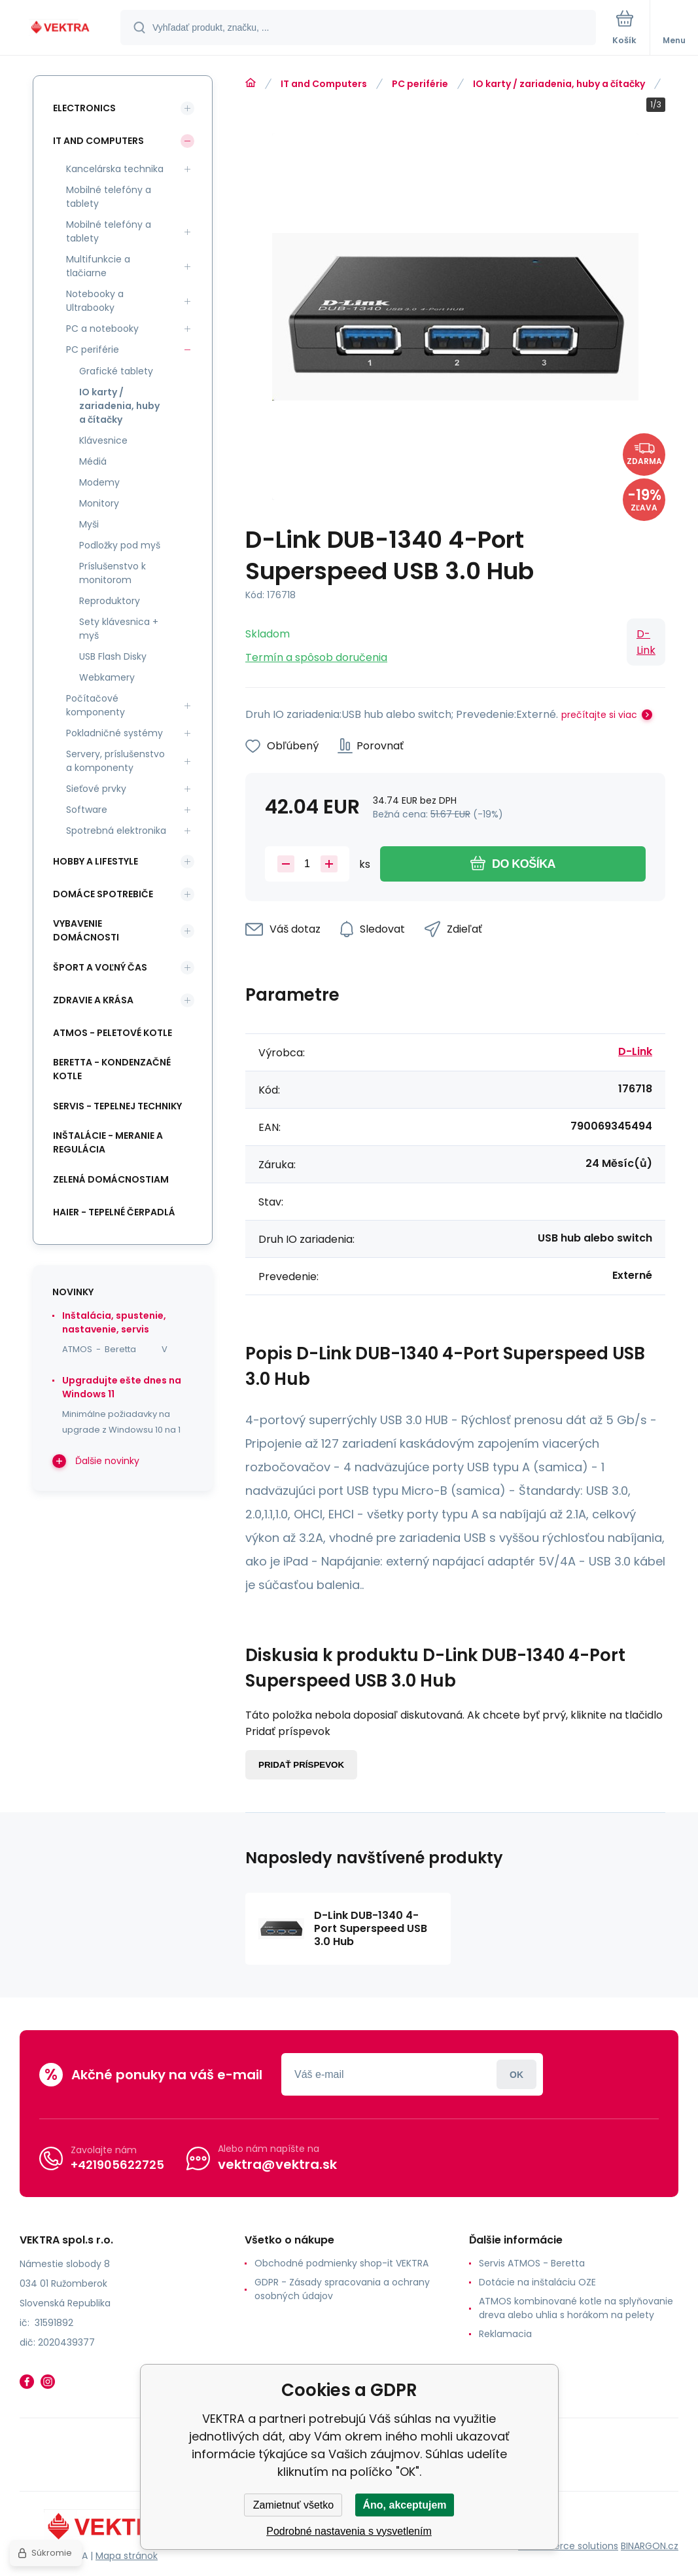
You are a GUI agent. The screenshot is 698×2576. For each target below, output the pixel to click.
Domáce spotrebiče (103, 894)
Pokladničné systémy (114, 733)
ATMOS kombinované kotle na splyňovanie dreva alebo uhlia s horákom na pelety (576, 2308)
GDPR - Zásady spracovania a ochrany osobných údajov (342, 2289)
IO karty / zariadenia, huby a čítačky (559, 83)
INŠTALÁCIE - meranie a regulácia (108, 1142)
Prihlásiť (516, 2074)
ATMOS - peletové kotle (112, 1032)
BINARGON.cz (649, 2545)
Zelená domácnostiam (111, 1179)
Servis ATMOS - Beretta (532, 2263)
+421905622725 (117, 2164)
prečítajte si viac (599, 714)
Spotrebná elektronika (116, 830)
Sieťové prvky (96, 788)
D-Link (646, 642)
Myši (89, 524)
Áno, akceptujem (404, 2505)
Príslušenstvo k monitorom (112, 573)
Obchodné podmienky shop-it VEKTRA (341, 2263)
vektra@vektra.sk (277, 2164)
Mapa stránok (127, 2555)
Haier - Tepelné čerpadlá (114, 1212)
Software (86, 809)
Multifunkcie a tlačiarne (98, 266)
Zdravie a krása (93, 1000)
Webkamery (107, 677)
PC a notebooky (102, 328)
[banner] (61, 28)
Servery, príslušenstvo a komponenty (115, 760)
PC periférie (420, 83)
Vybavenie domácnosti (86, 930)
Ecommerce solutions (568, 2545)
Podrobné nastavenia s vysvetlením (349, 2531)
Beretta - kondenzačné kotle (112, 1069)
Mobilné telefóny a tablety (108, 196)
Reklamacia (505, 2333)
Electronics (84, 108)
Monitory (99, 503)
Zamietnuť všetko (293, 2505)
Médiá (93, 461)
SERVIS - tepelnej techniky (117, 1106)
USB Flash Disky (113, 656)
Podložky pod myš (119, 545)
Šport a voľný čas (100, 967)
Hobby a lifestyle (95, 861)
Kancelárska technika (115, 168)
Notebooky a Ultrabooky (95, 300)
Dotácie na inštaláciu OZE (537, 2282)
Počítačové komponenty (95, 705)
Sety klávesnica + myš (118, 628)
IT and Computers (324, 83)
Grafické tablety (116, 371)
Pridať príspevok (301, 1765)
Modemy (99, 482)
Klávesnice (103, 440)
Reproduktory (109, 600)
